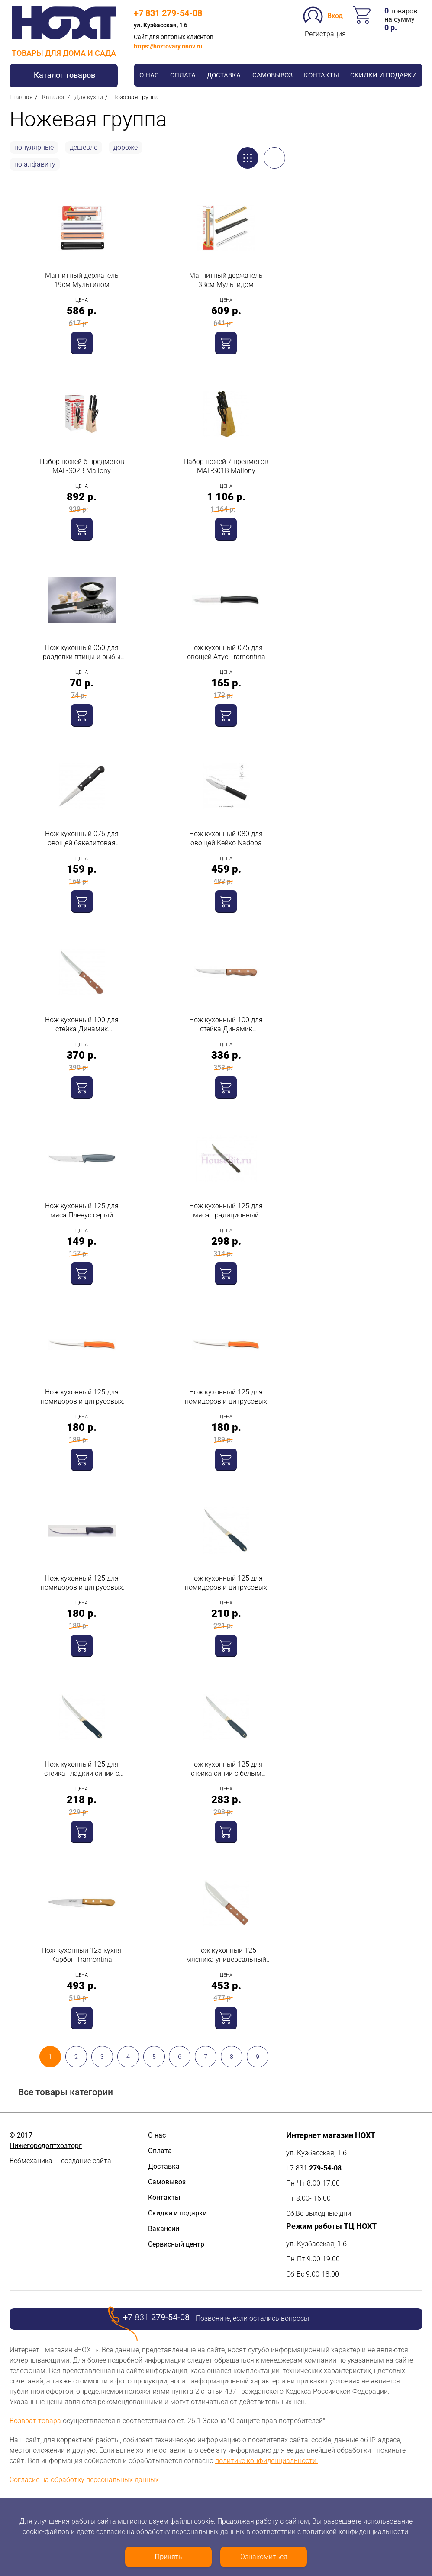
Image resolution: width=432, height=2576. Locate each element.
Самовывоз (272, 75)
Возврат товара (35, 2421)
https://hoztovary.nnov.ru (168, 46)
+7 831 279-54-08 (168, 13)
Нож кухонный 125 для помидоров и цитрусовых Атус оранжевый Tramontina (226, 1397)
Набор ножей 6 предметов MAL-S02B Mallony (81, 466)
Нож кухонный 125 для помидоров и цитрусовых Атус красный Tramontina (82, 1397)
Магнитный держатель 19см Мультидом (82, 280)
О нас (149, 75)
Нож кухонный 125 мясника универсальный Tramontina (226, 1955)
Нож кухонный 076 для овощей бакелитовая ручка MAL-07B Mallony (81, 838)
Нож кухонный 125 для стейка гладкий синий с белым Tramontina (81, 1769)
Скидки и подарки (383, 75)
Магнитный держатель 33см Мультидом (226, 280)
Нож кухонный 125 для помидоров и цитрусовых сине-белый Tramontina (226, 1583)
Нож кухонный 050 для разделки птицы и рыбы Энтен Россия (81, 652)
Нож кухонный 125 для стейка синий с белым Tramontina (226, 1769)
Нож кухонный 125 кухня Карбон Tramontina (82, 1955)
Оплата (183, 75)
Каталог (53, 96)
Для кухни (88, 96)
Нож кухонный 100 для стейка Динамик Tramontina (82, 1025)
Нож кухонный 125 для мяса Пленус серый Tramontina (82, 1211)
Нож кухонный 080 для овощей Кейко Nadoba (226, 838)
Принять (168, 2556)
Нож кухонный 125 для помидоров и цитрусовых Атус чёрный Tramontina (82, 1583)
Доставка (224, 75)
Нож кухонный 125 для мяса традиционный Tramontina (226, 1211)
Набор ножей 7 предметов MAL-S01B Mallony (226, 466)
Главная (21, 96)
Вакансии (163, 2229)
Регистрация (325, 34)
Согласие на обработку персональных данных (84, 2480)
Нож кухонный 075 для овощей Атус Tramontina (226, 652)
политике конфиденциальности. (266, 2461)
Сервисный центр (176, 2244)
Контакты (321, 75)
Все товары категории (65, 2092)
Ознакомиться (263, 2557)
